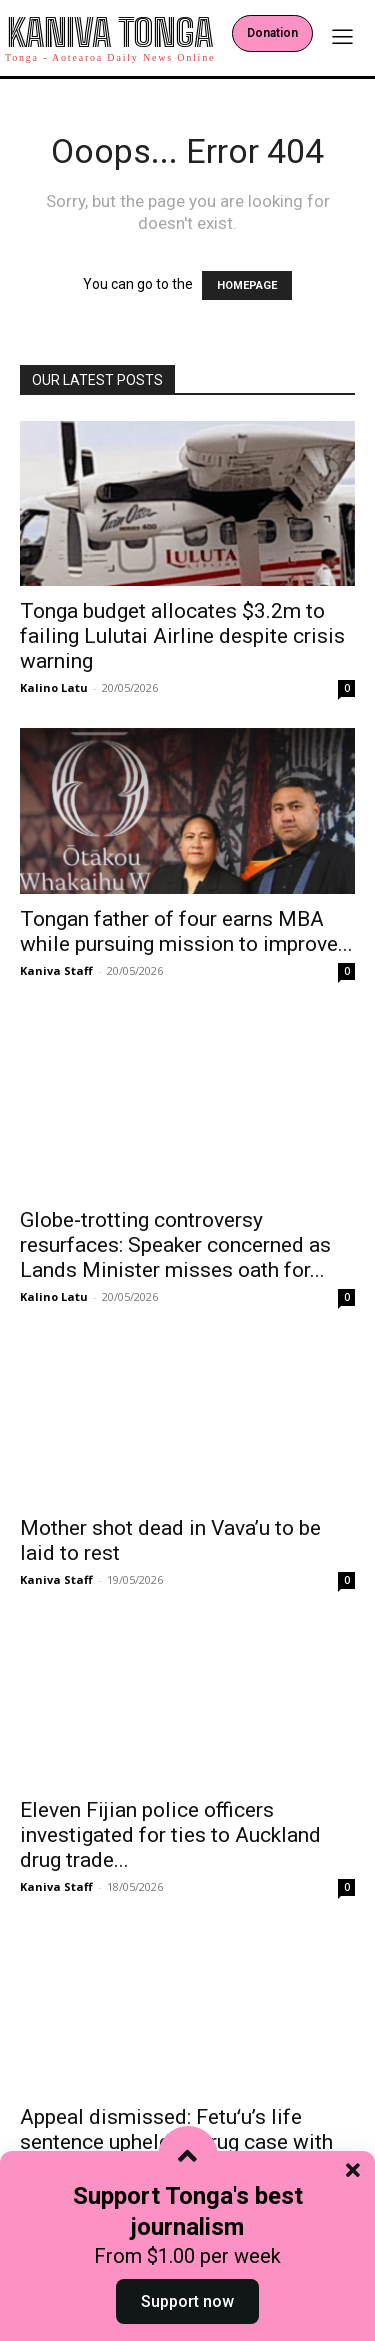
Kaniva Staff (56, 970)
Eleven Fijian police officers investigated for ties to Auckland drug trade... (170, 1816)
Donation (272, 33)
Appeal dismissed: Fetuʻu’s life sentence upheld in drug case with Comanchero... (176, 2124)
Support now (187, 2301)
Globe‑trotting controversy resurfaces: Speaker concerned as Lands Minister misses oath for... (175, 1226)
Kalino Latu (54, 687)
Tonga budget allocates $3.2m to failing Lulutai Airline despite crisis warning (182, 636)
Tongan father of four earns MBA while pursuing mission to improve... (186, 931)
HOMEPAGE (247, 285)
